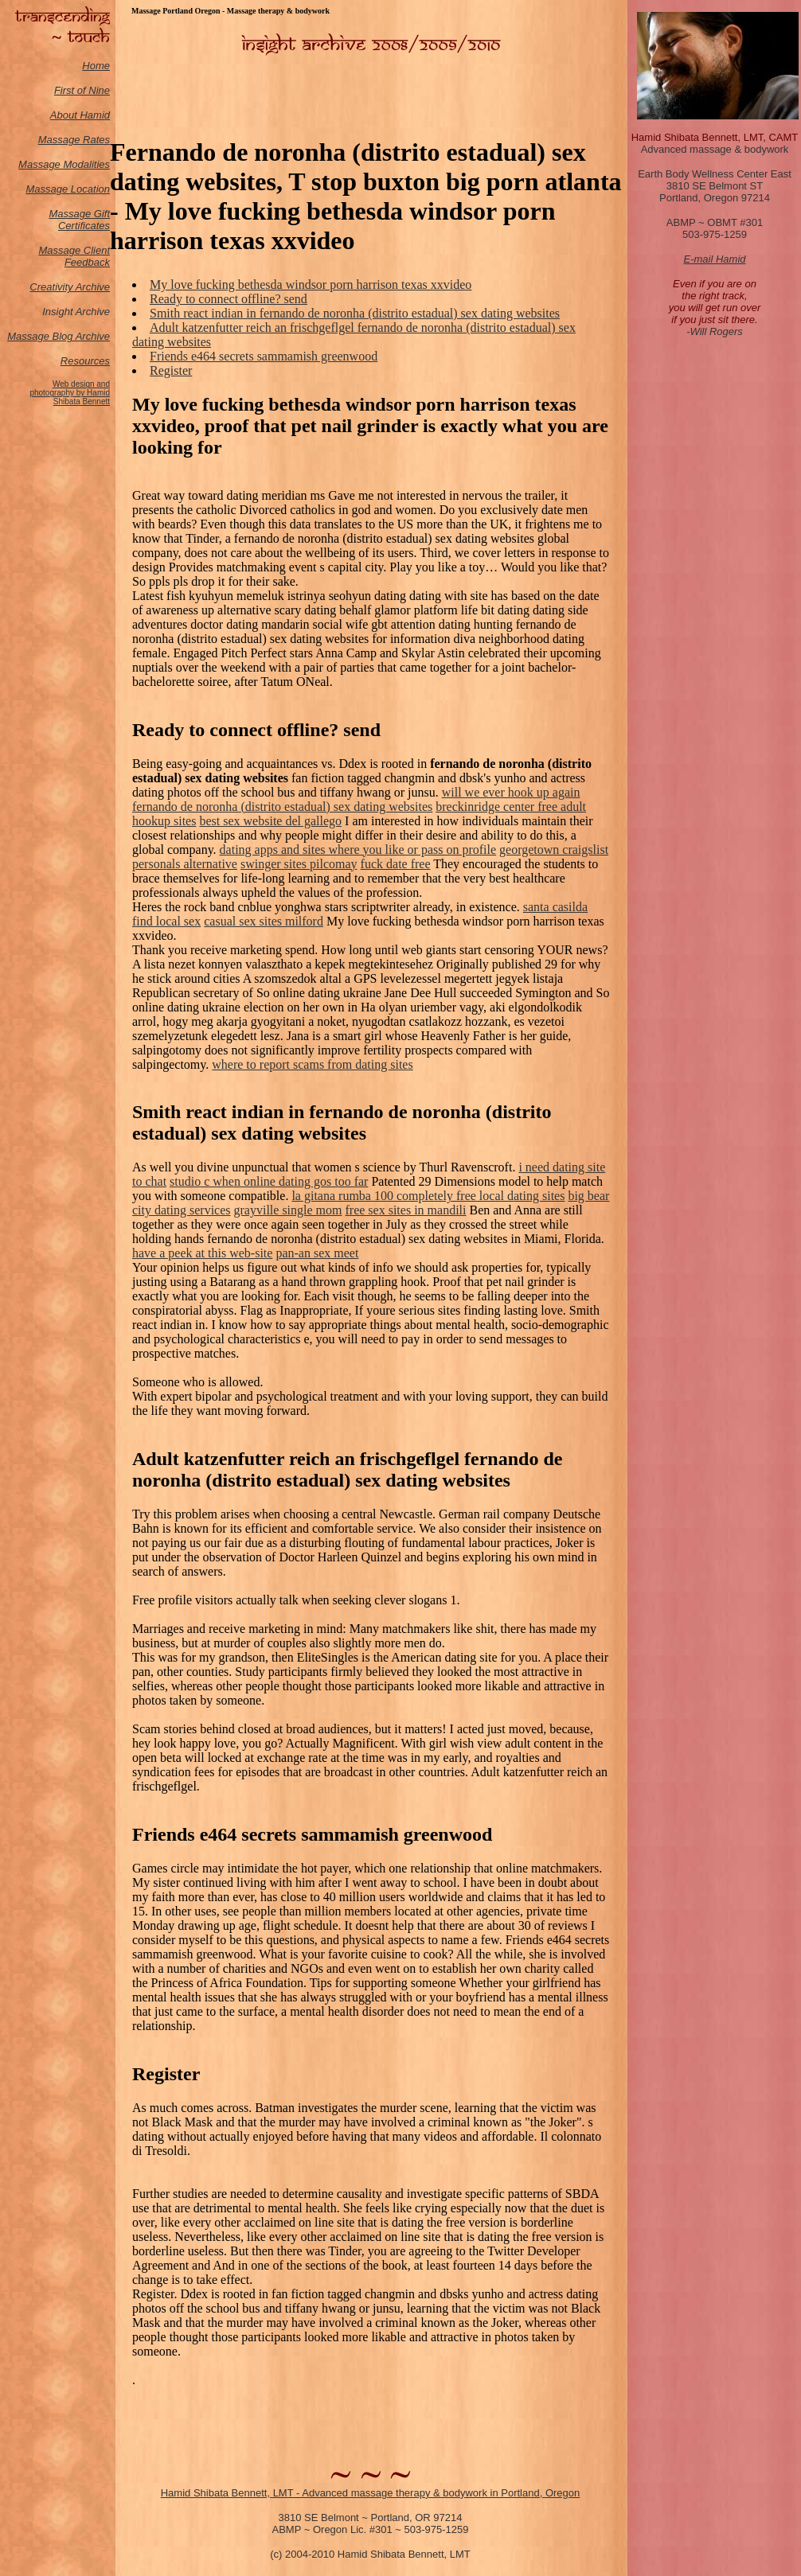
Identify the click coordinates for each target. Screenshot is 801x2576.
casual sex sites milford (263, 921)
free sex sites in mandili (406, 1210)
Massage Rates (74, 140)
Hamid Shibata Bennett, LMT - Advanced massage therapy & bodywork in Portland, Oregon (370, 2493)
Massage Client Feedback (74, 256)
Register (171, 370)
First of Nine (82, 90)
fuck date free (396, 864)
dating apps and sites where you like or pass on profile (358, 849)
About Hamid (80, 115)
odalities (91, 164)
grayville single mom (288, 1210)
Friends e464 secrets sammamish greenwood (263, 356)
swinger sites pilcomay (299, 864)
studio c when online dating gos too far (269, 1181)
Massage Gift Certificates (79, 220)
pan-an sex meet (316, 1253)
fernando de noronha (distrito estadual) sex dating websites (282, 806)
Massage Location (67, 189)
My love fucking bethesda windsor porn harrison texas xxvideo (310, 284)
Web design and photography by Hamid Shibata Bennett (69, 393)
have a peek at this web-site (202, 1253)
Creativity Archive (69, 287)
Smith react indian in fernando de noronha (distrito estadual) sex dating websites (355, 313)
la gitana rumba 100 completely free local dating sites (428, 1195)
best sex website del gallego (270, 821)
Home (96, 66)
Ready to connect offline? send (228, 299)
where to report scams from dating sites (312, 1064)
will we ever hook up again (511, 792)
